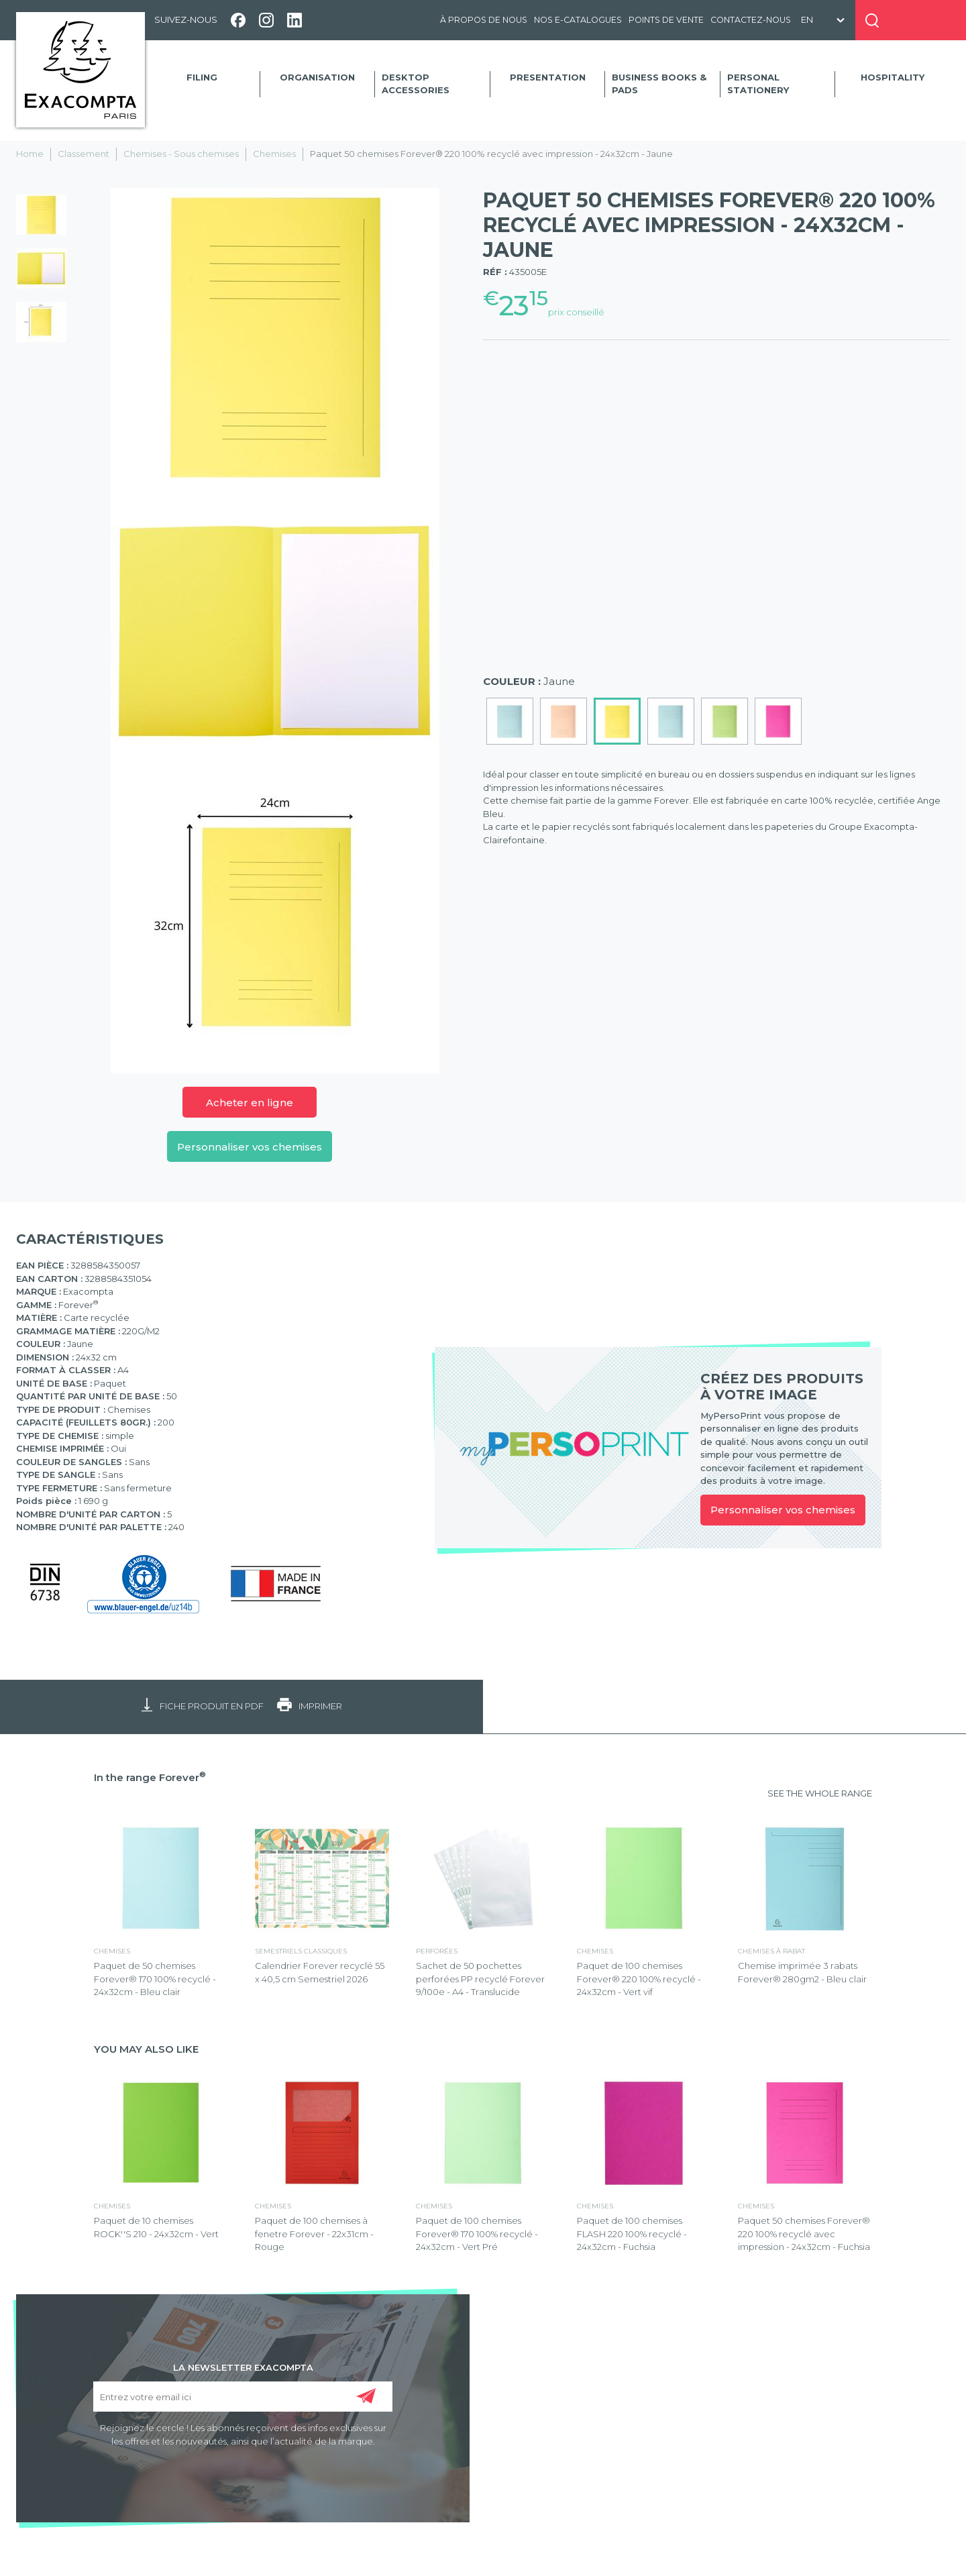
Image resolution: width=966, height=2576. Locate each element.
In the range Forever (150, 1777)
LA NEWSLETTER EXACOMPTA (243, 2366)
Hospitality (892, 77)
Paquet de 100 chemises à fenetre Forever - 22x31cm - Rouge (314, 2233)
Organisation (317, 77)
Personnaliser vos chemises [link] (782, 1509)
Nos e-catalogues (578, 20)
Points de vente (666, 20)
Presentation (548, 77)
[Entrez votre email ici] (242, 2396)
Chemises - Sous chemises (181, 153)
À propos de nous (483, 20)
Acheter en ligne (249, 1102)
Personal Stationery (758, 84)
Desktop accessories (415, 84)
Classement (83, 153)
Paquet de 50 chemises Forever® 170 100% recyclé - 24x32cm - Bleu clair (155, 1978)
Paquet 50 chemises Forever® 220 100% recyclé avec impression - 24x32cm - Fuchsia (804, 2233)
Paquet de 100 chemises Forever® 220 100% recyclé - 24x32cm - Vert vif (639, 1978)
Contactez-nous (750, 20)
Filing (201, 77)
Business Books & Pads (659, 84)
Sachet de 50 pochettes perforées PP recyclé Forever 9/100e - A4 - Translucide (480, 1978)
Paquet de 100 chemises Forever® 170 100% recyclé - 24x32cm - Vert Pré (477, 2233)
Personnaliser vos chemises (249, 1146)
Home (30, 153)
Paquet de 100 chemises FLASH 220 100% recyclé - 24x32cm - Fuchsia (632, 2233)
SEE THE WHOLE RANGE (819, 1793)
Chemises (274, 153)
